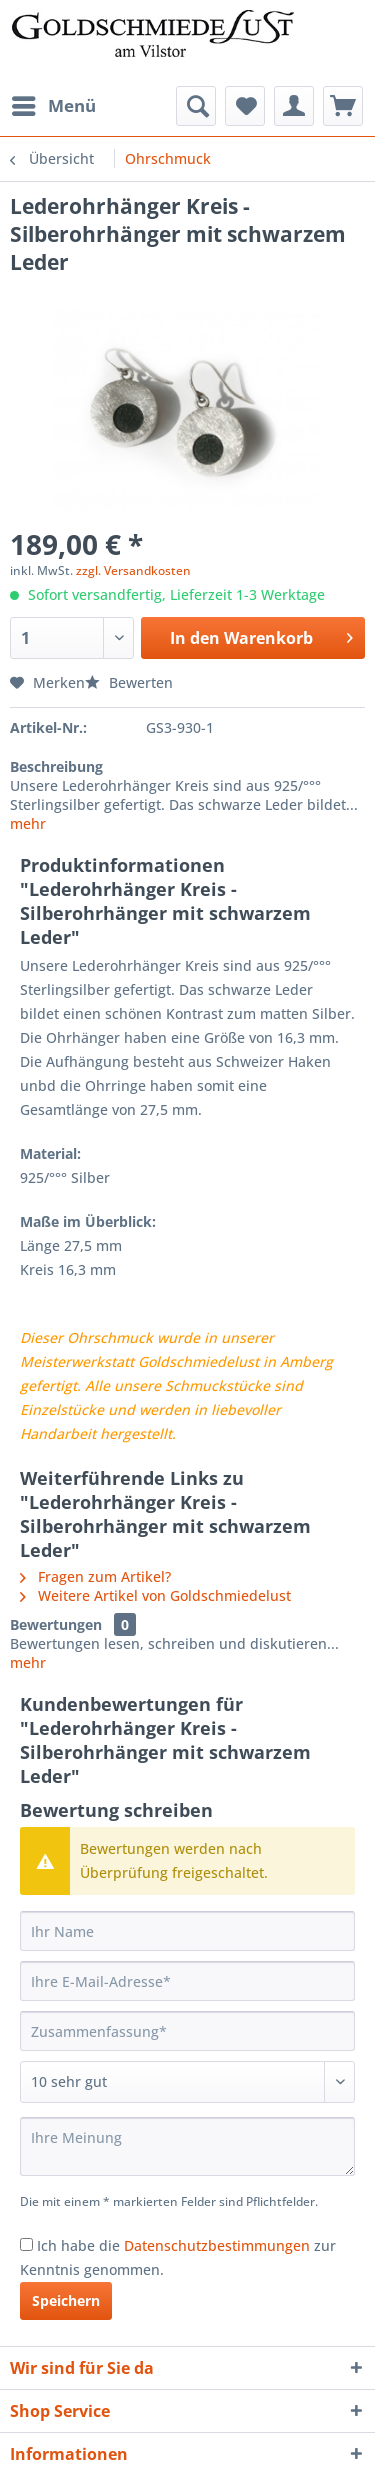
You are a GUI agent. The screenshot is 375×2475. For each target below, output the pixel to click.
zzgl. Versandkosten (133, 570)
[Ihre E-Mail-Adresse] (187, 1981)
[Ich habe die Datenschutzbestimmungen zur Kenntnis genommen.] (26, 2244)
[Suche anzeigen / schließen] (196, 106)
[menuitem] (53, 106)
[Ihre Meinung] (187, 2146)
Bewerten (129, 682)
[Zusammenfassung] (187, 2031)
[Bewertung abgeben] (187, 2082)
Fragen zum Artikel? (95, 1576)
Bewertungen (56, 1624)
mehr (28, 823)
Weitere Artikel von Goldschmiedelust (155, 1595)
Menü (54, 103)
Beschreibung (56, 766)
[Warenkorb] (343, 106)
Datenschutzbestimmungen (217, 2245)
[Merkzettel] (245, 106)
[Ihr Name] (187, 1931)
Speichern (66, 2300)
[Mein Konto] (294, 106)
